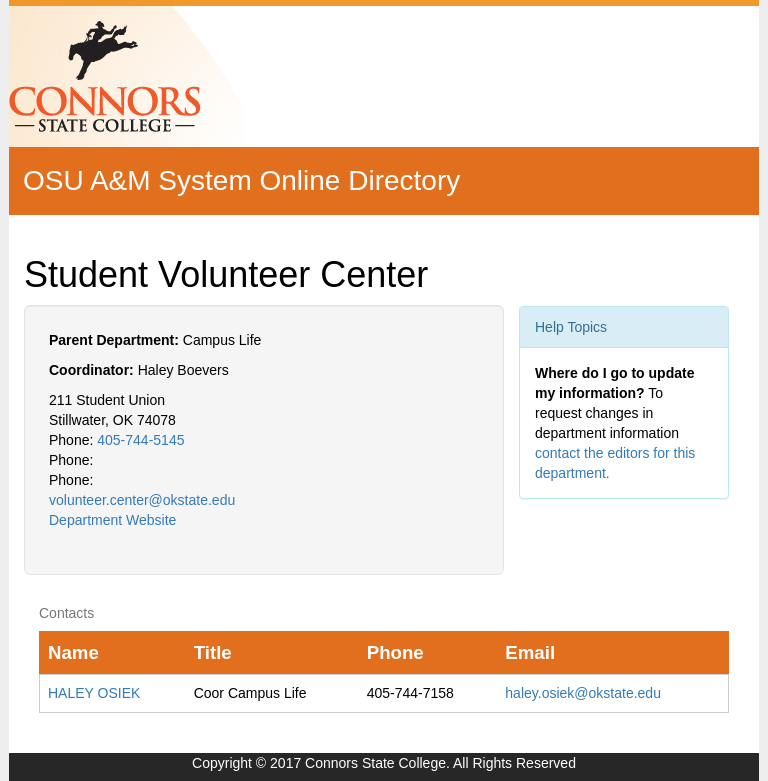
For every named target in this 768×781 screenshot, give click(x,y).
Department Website (112, 520)
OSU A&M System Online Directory (241, 180)
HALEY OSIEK (94, 693)
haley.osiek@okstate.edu (583, 693)
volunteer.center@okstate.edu (142, 500)
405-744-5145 (140, 440)
